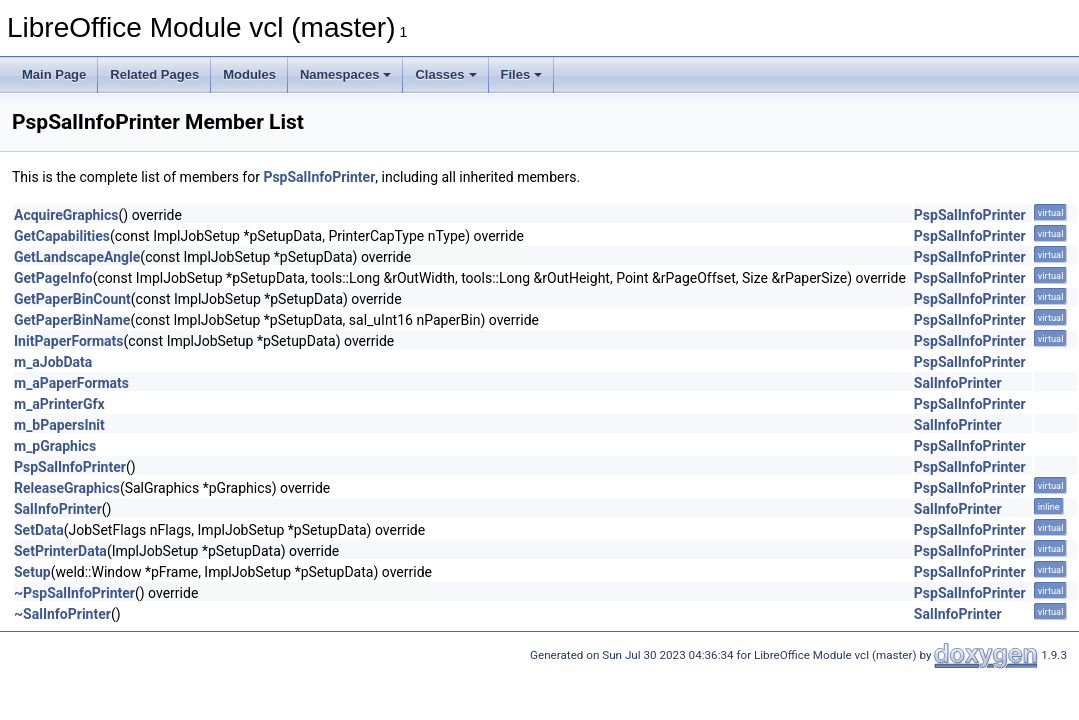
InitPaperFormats (69, 341)
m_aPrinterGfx (59, 404)
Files (522, 74)
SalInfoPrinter (958, 383)
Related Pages (154, 74)
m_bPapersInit (59, 425)
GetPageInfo (53, 278)
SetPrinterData (60, 551)
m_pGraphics (55, 446)
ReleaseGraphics (67, 488)
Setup (32, 572)
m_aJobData (53, 362)
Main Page (54, 74)
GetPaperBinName (72, 320)
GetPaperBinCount (72, 299)
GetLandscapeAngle (77, 257)
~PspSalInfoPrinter (74, 593)
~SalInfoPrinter (62, 614)
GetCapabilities (62, 236)
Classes (445, 74)
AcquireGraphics (66, 215)
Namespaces (346, 74)
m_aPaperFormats (71, 383)
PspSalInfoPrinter (319, 177)
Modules (249, 74)
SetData (39, 530)
